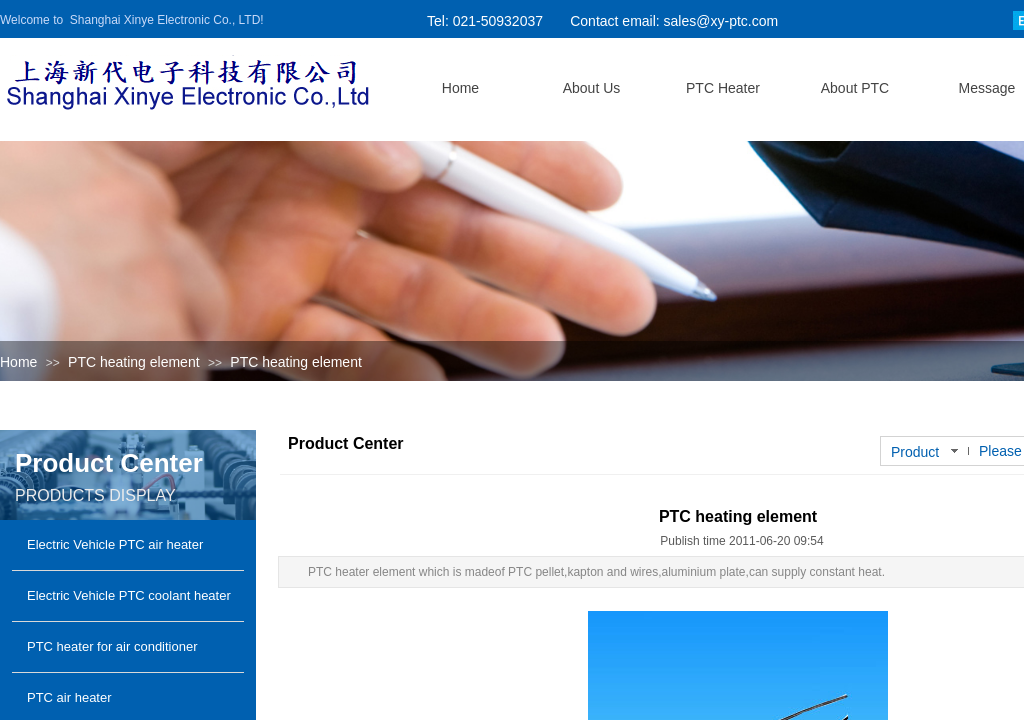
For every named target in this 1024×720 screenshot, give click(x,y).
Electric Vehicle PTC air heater (115, 544)
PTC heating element (134, 362)
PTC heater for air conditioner (112, 646)
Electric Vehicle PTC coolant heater (129, 595)
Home (18, 362)
